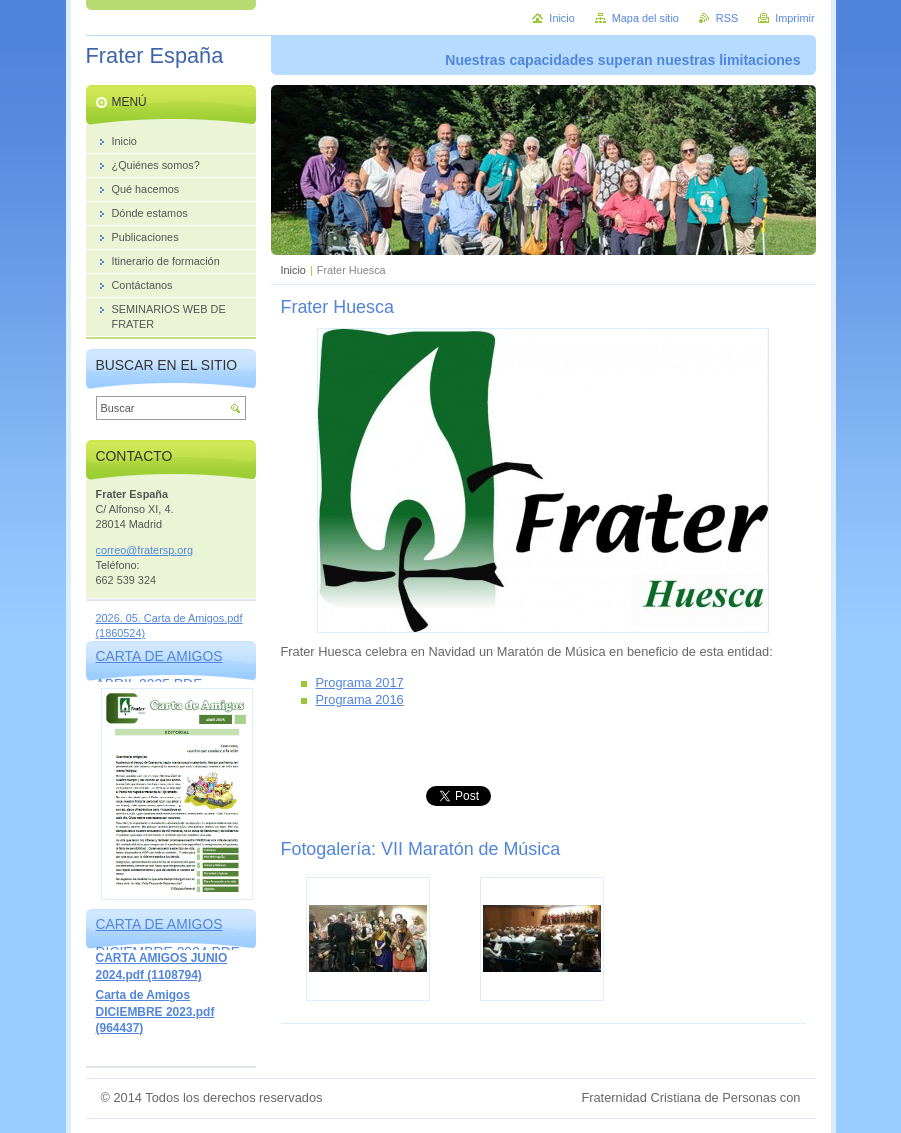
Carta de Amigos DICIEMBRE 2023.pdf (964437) (155, 1011)
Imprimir (794, 18)
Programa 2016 (360, 699)
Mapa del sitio (645, 18)
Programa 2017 (360, 682)
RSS (727, 18)
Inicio (293, 270)
